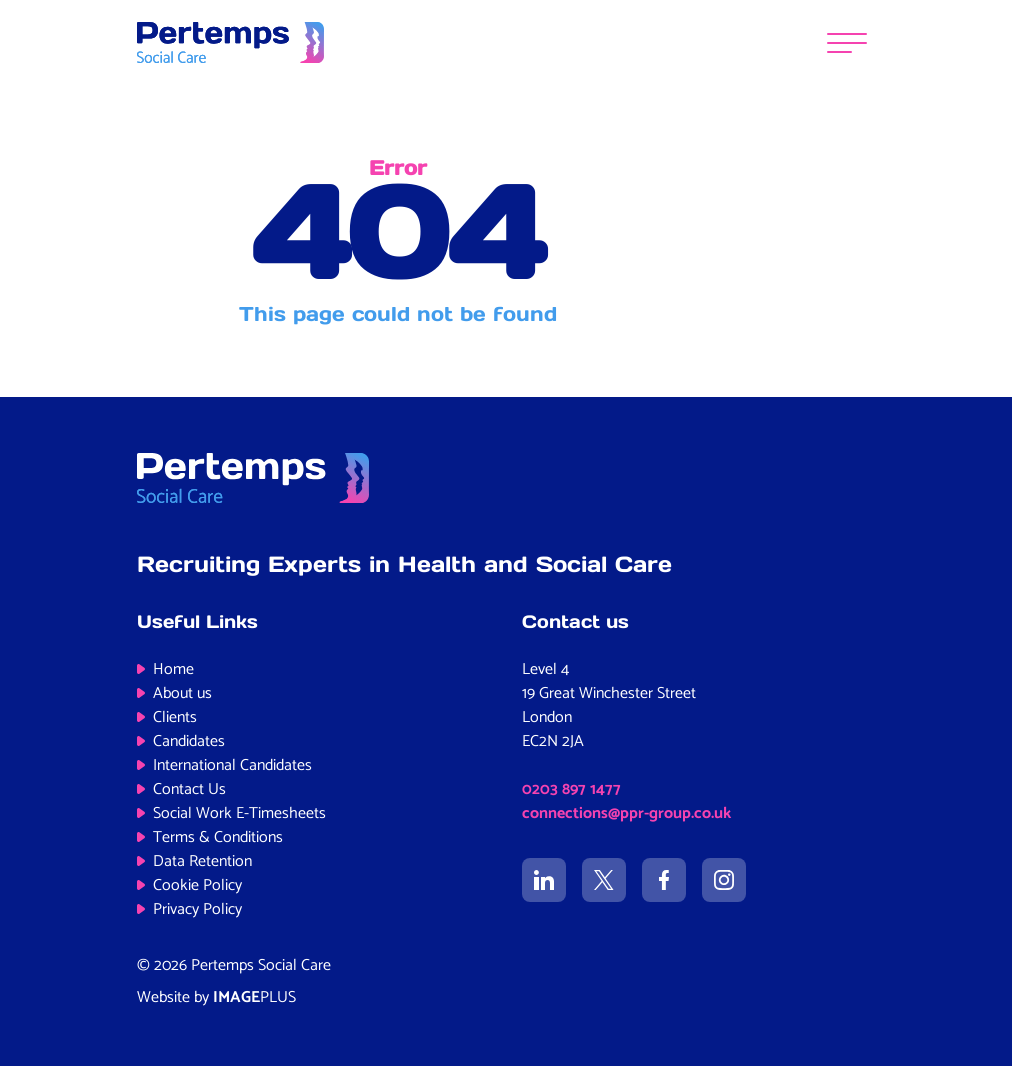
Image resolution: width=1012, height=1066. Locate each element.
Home (173, 669)
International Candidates (232, 765)
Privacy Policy (197, 909)
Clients (175, 717)
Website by (216, 997)
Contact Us (189, 789)
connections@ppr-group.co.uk (626, 813)
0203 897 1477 (571, 789)
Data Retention (202, 861)
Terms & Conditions (218, 837)
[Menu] (847, 42)
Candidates (189, 741)
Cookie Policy (197, 885)
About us (182, 693)
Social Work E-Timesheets (239, 813)
